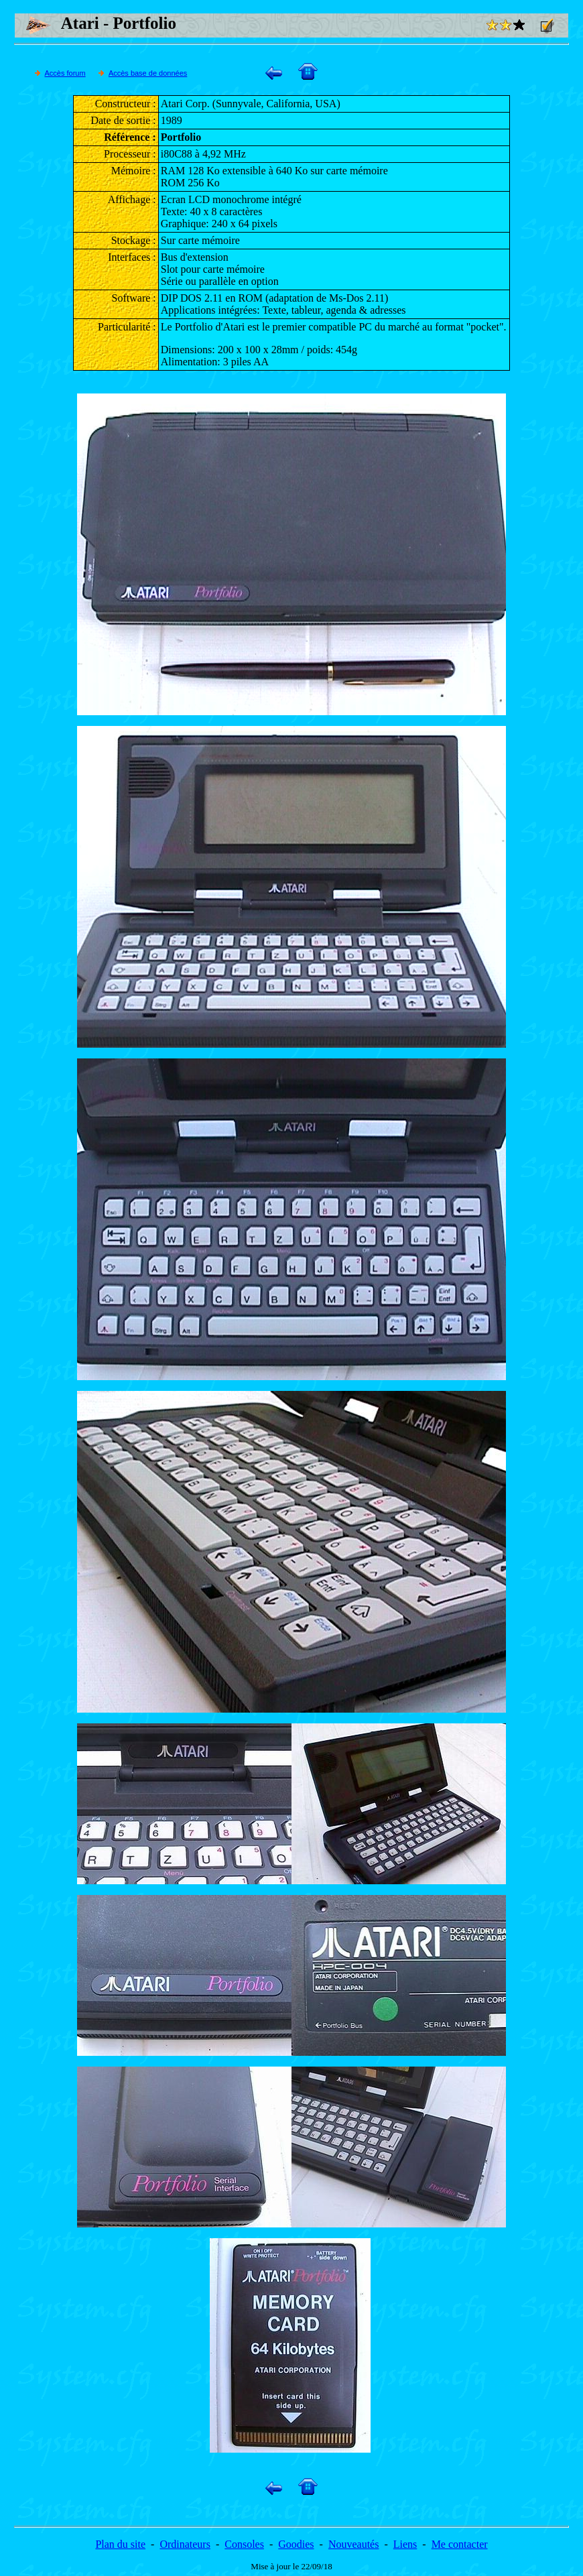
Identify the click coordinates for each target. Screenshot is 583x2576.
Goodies (296, 2544)
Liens (405, 2544)
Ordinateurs (184, 2544)
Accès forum (65, 73)
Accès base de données (148, 73)
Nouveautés (353, 2544)
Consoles (244, 2544)
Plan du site (120, 2544)
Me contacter (460, 2544)
